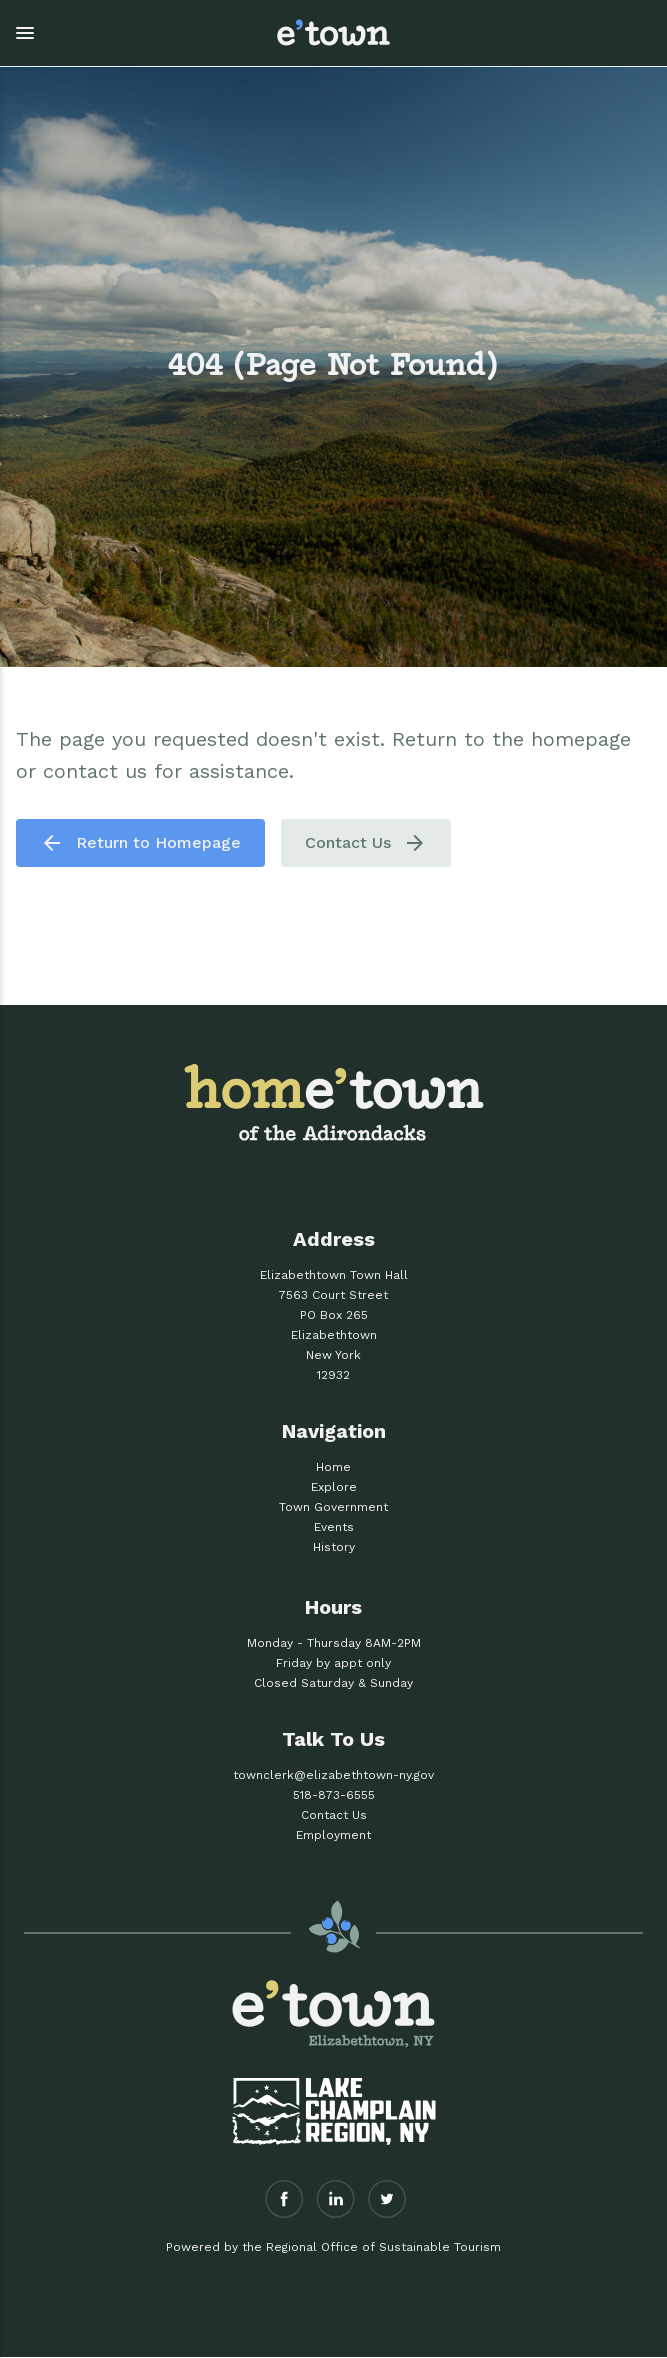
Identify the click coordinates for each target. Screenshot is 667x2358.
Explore (334, 1487)
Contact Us (366, 843)
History (334, 1547)
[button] (127, 33)
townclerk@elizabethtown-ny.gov (333, 1775)
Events (334, 1527)
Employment (333, 1835)
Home (333, 1467)
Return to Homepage (140, 843)
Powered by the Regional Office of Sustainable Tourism (333, 2247)
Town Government (333, 1507)
